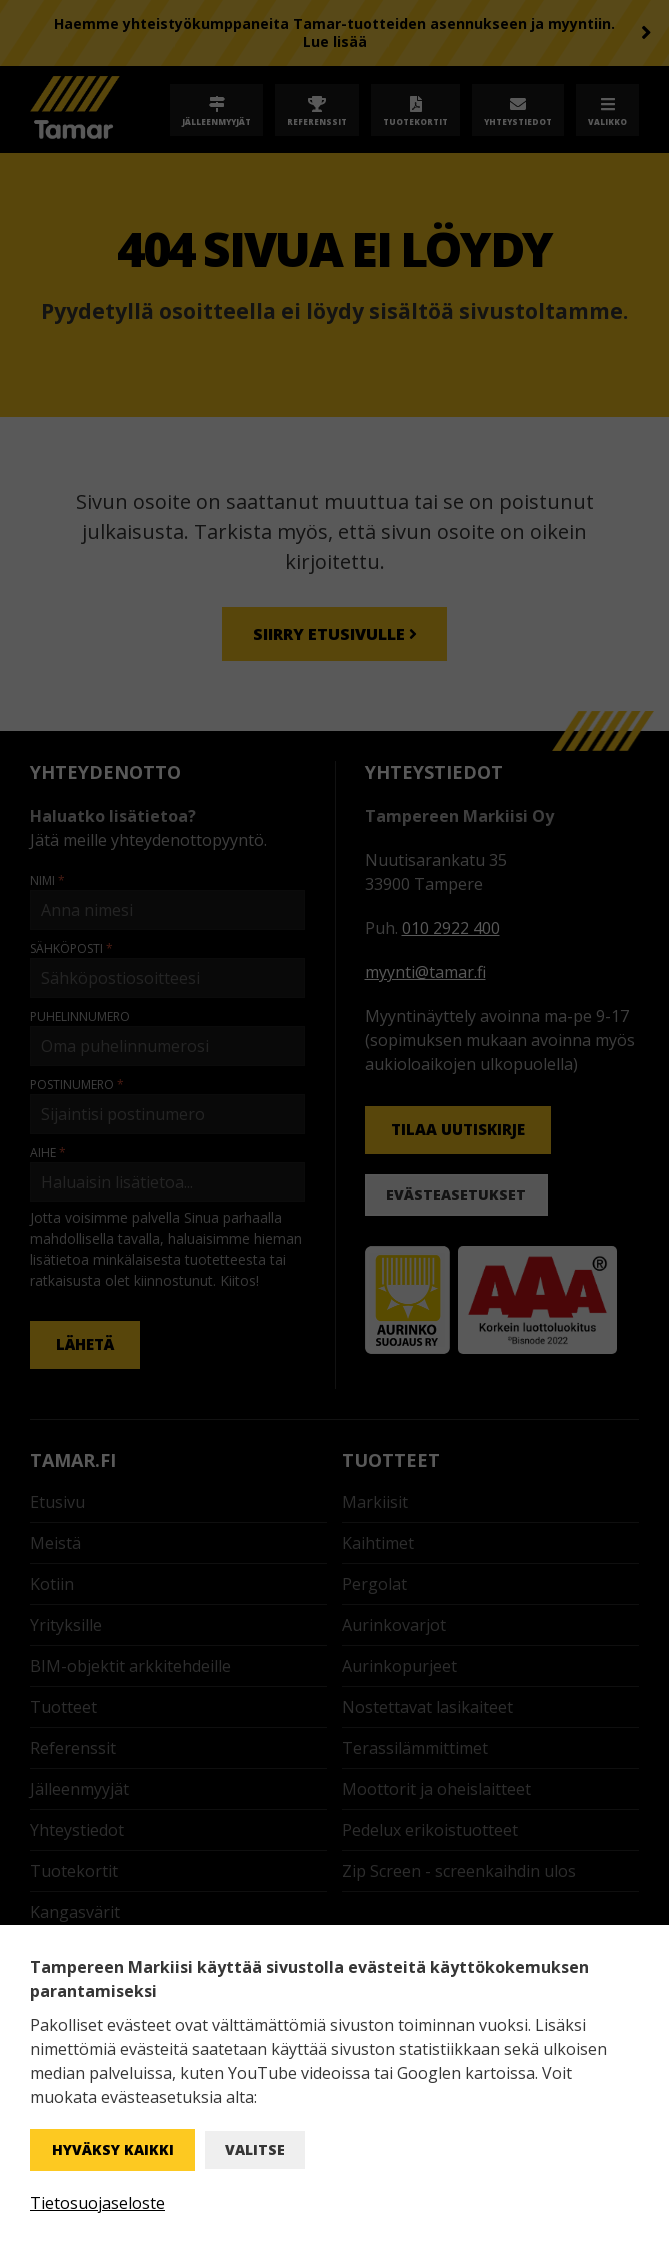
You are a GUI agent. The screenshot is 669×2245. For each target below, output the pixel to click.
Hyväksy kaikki (113, 2149)
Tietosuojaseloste (97, 2203)
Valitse (255, 2149)
